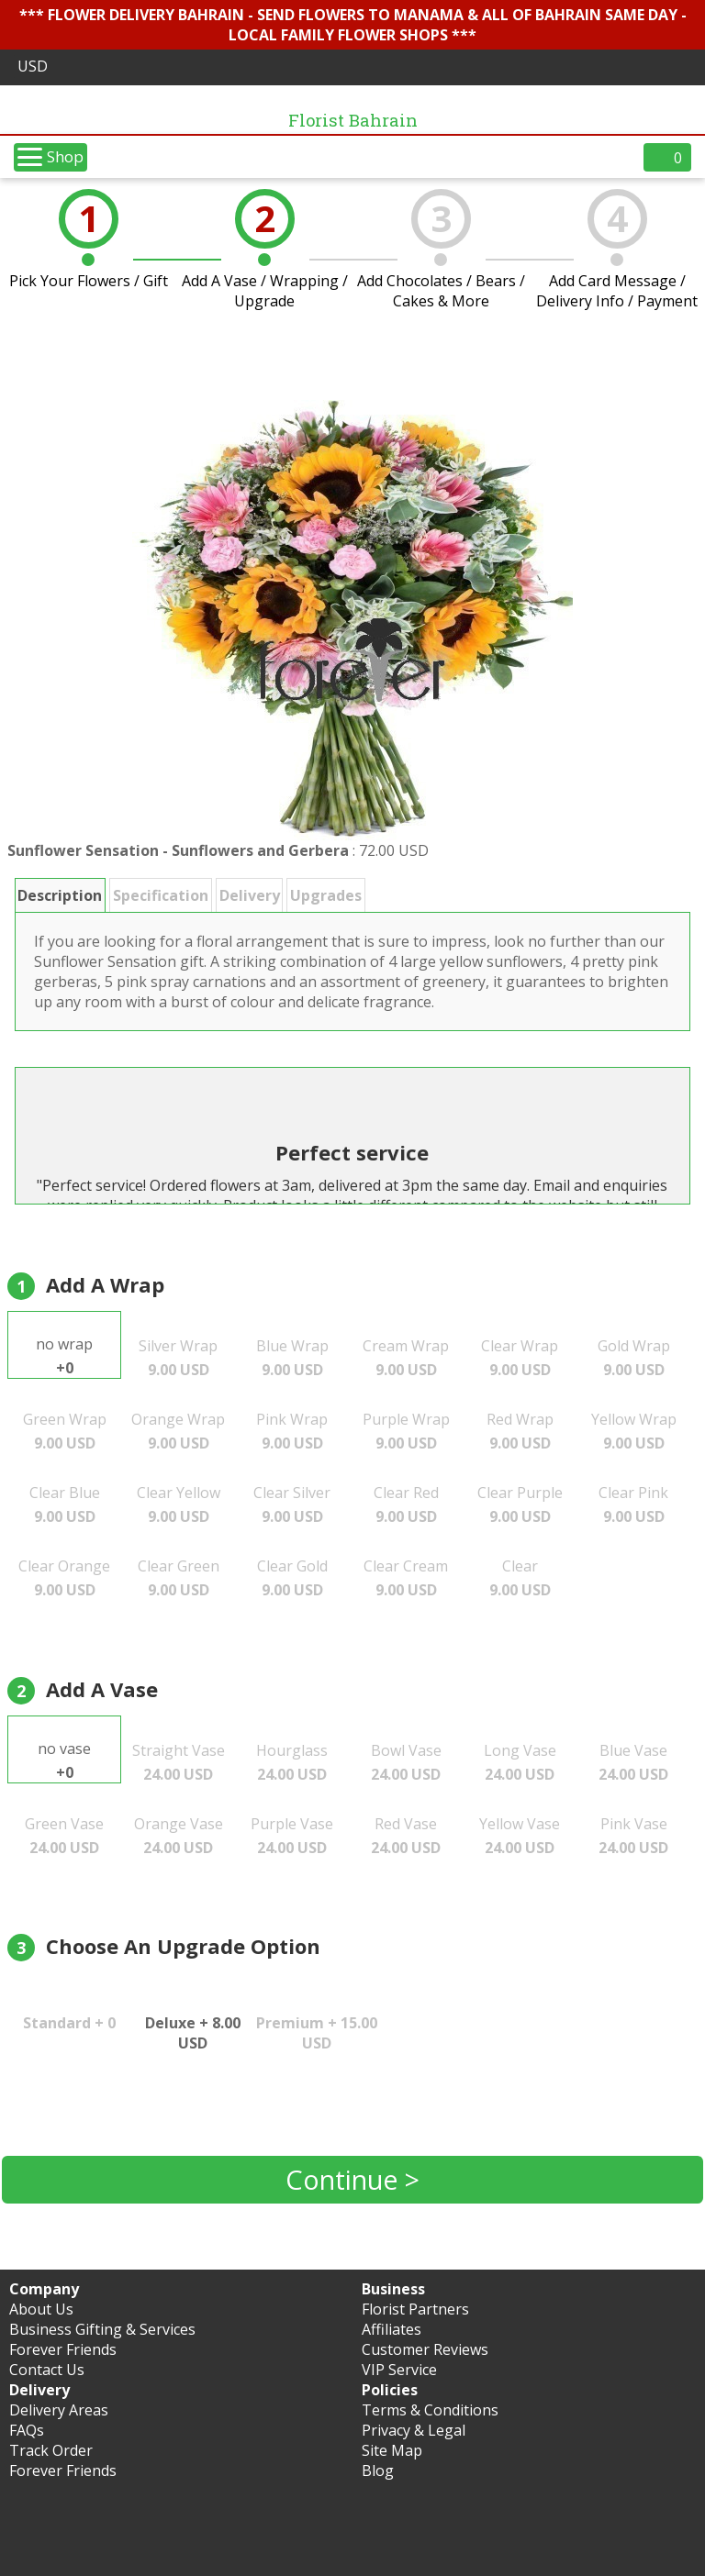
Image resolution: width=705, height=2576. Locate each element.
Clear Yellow (178, 1504)
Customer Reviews (425, 2349)
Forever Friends (63, 2349)
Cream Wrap (406, 1358)
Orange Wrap (178, 1431)
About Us (41, 2309)
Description (59, 895)
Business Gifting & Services (102, 2329)
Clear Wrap (519, 1358)
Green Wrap (64, 1431)
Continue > (352, 2179)
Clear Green (178, 1578)
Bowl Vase (406, 1762)
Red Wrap (520, 1431)
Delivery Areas (58, 2410)
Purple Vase (292, 1836)
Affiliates (391, 2329)
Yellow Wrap (634, 1431)
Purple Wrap (406, 1431)
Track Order (51, 2450)
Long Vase (520, 1762)
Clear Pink (633, 1504)
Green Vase (64, 1836)
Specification (160, 895)
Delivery (249, 895)
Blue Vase (633, 1762)
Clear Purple (520, 1504)
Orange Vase (178, 1836)
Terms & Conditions (430, 2410)
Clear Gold (292, 1578)
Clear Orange (64, 1578)
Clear (520, 1578)
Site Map (392, 2450)
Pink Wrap (292, 1431)
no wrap (64, 1356)
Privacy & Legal (413, 2430)
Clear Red (406, 1504)
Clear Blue (64, 1504)
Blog (378, 2470)
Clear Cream (406, 1578)
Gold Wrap (634, 1358)
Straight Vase (178, 1762)
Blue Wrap (292, 1358)
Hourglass (292, 1762)
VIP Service (399, 2369)
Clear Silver (291, 1504)
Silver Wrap (178, 1358)
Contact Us (46, 2369)
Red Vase (406, 1836)
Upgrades (326, 895)
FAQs (26, 2430)
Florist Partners (415, 2309)
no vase (64, 1760)
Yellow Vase (519, 1836)
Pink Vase (633, 1836)
